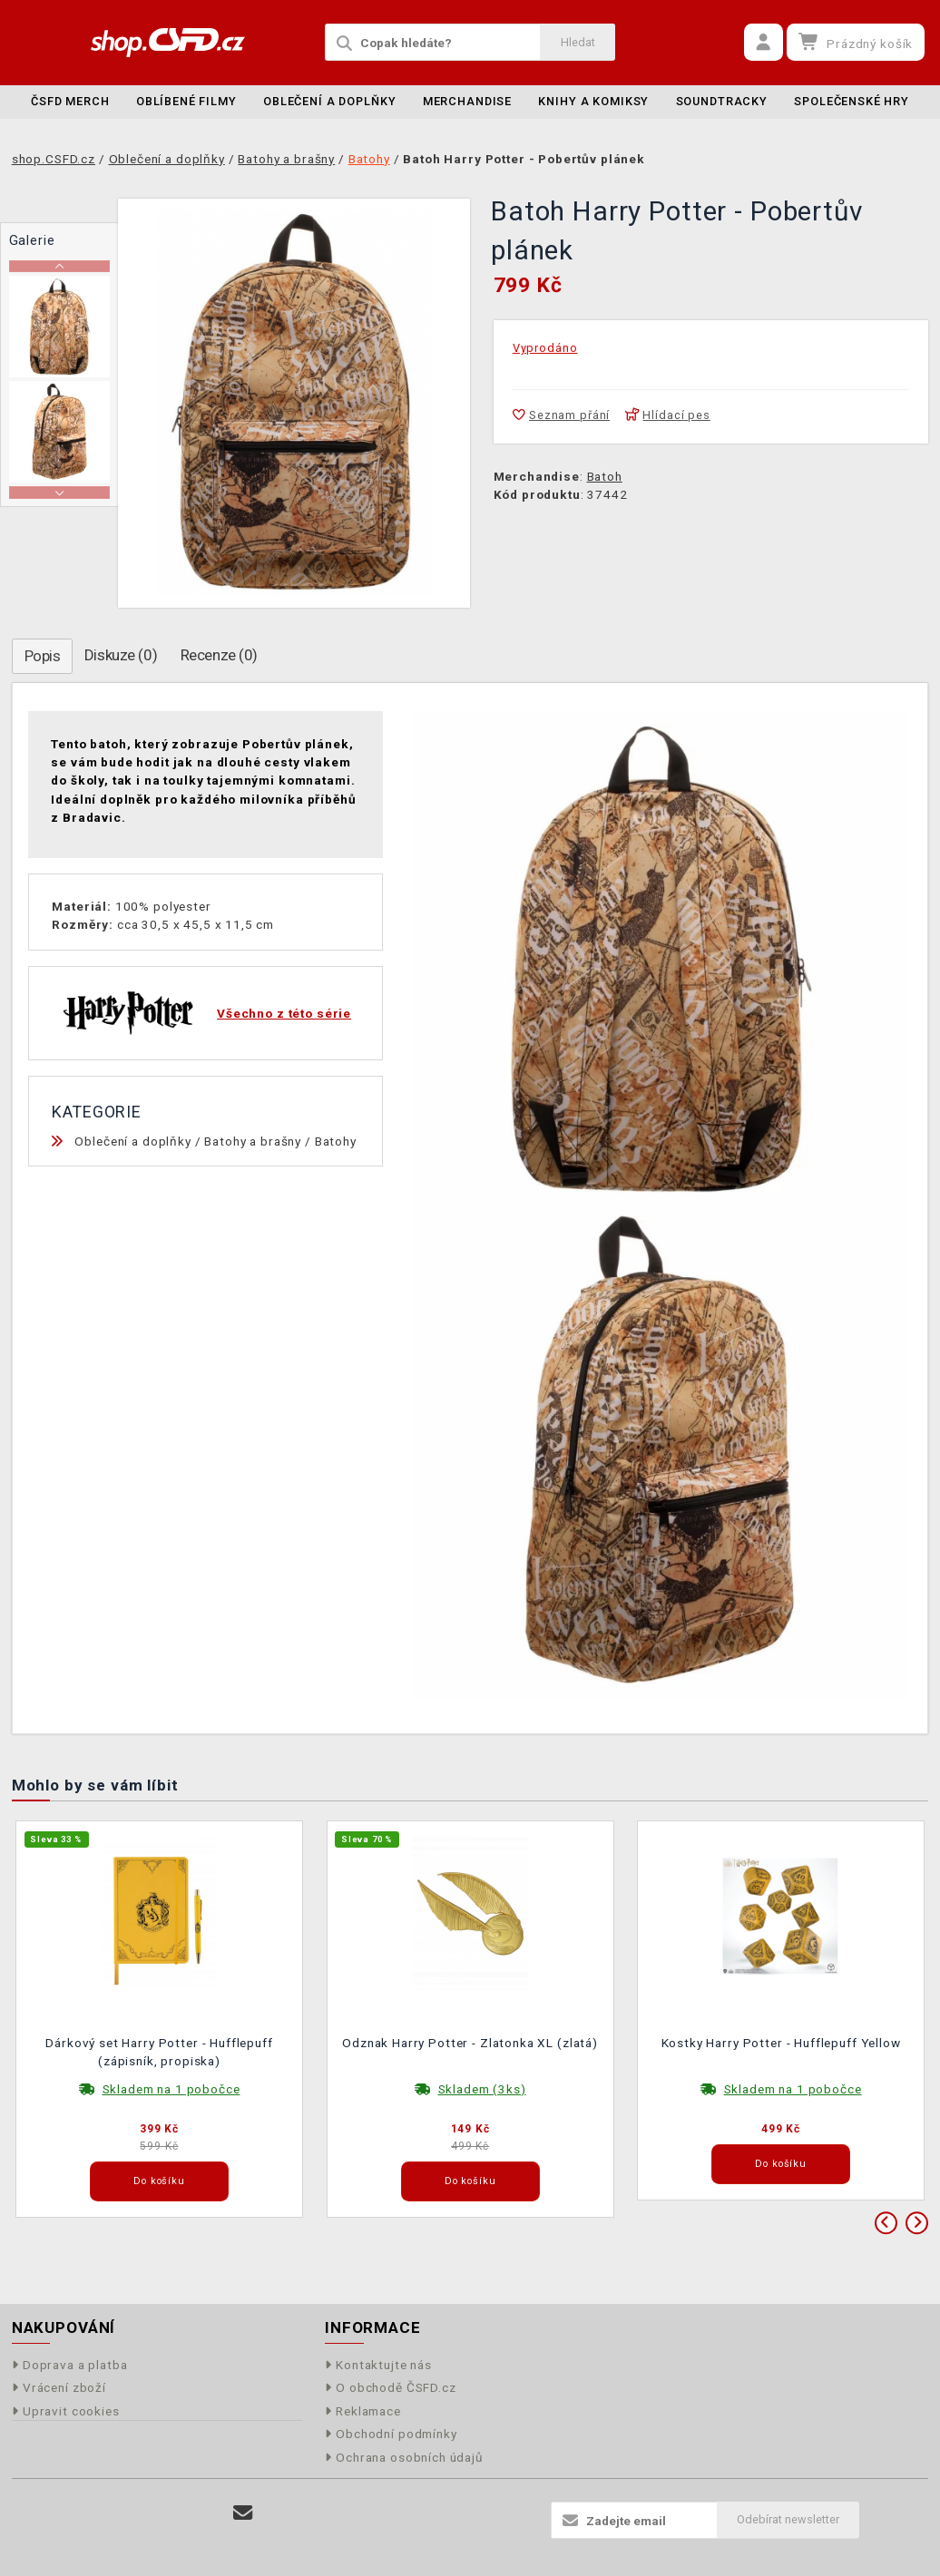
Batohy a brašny (252, 1141)
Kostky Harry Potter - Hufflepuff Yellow (781, 2042)
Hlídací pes (667, 415)
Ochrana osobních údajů (404, 2457)
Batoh (604, 476)
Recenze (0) (219, 655)
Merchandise (467, 101)
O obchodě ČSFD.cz (390, 2387)
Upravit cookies (66, 2411)
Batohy (336, 1141)
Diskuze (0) (120, 655)
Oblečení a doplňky (329, 101)
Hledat (578, 42)
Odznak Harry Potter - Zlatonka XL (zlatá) (470, 2042)
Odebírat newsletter (788, 2519)
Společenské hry (851, 101)
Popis (42, 656)
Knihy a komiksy (593, 101)
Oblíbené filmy (186, 101)
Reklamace (363, 2411)
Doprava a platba (70, 2364)
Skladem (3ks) (482, 2089)
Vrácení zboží (59, 2387)
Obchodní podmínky (391, 2433)
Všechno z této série (284, 1013)
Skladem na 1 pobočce (171, 2089)
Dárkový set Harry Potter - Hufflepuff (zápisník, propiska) (158, 2051)
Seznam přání (561, 415)
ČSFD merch (70, 101)
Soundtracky (722, 101)
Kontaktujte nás (378, 2364)
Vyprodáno (545, 348)
